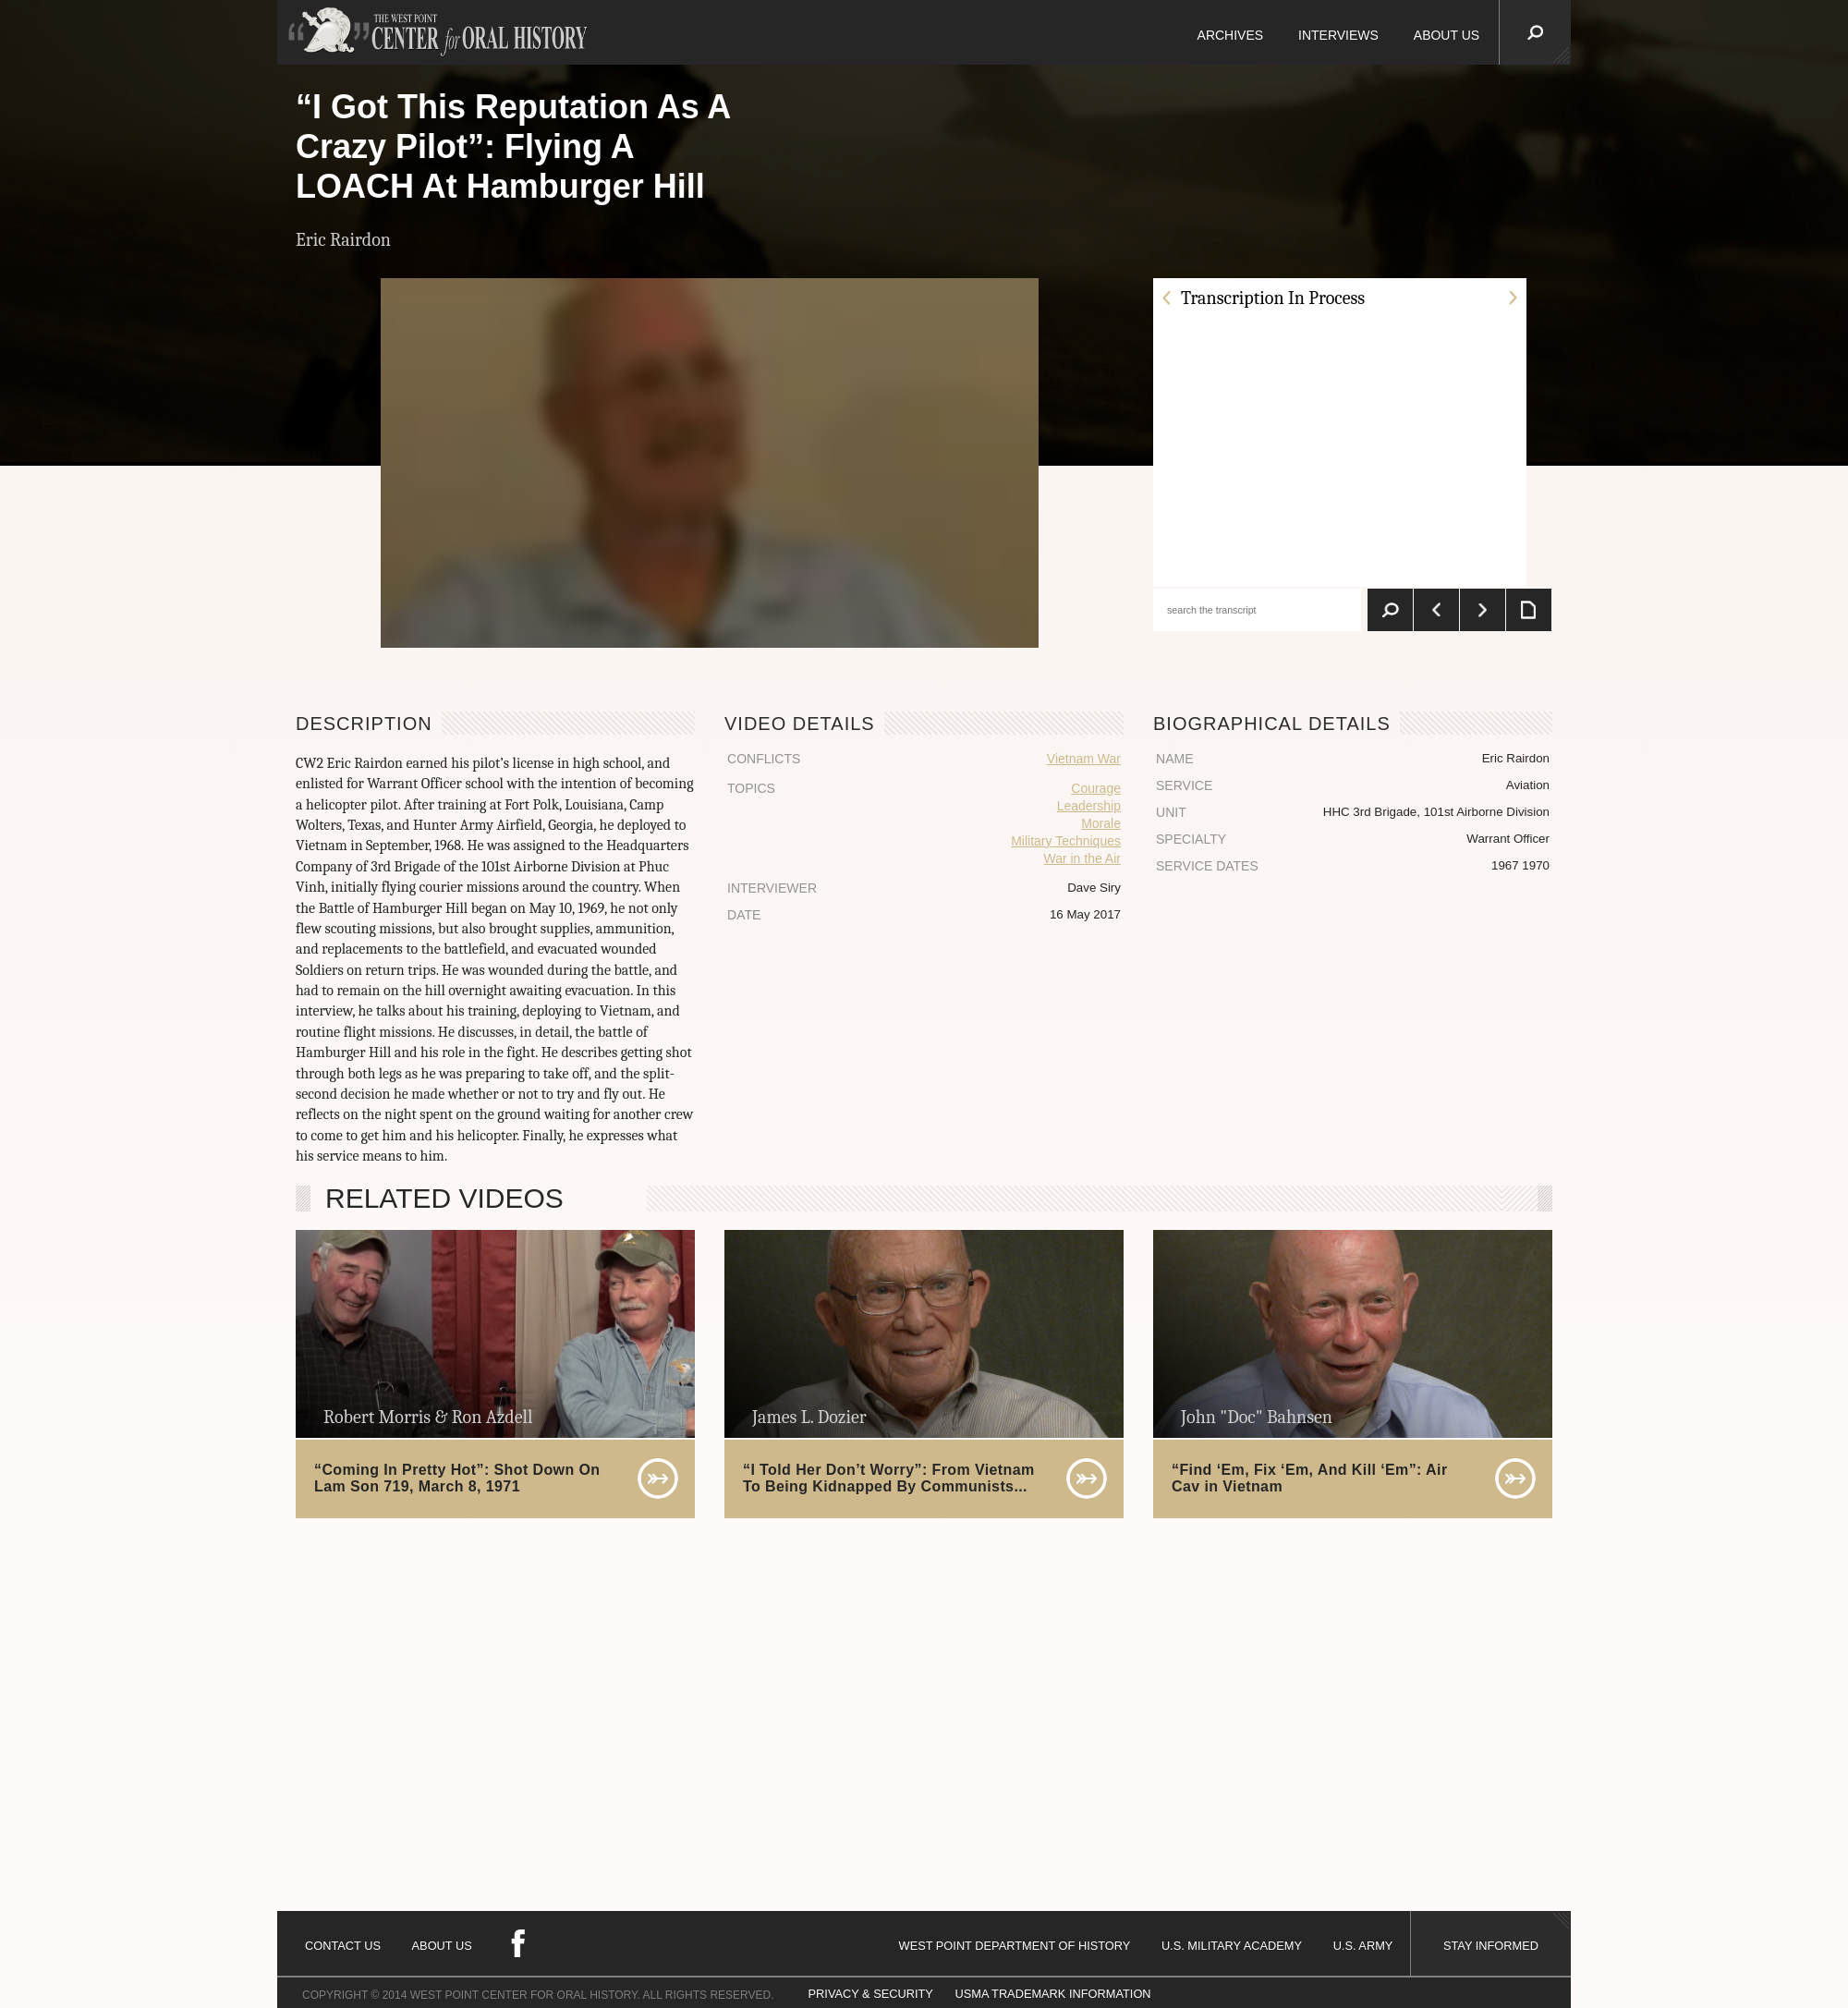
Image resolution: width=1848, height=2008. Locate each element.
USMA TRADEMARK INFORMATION (1052, 1994)
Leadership (1089, 805)
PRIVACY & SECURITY (870, 1994)
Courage (1096, 788)
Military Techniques (1066, 841)
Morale (1101, 823)
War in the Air (1082, 858)
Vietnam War (1084, 758)
